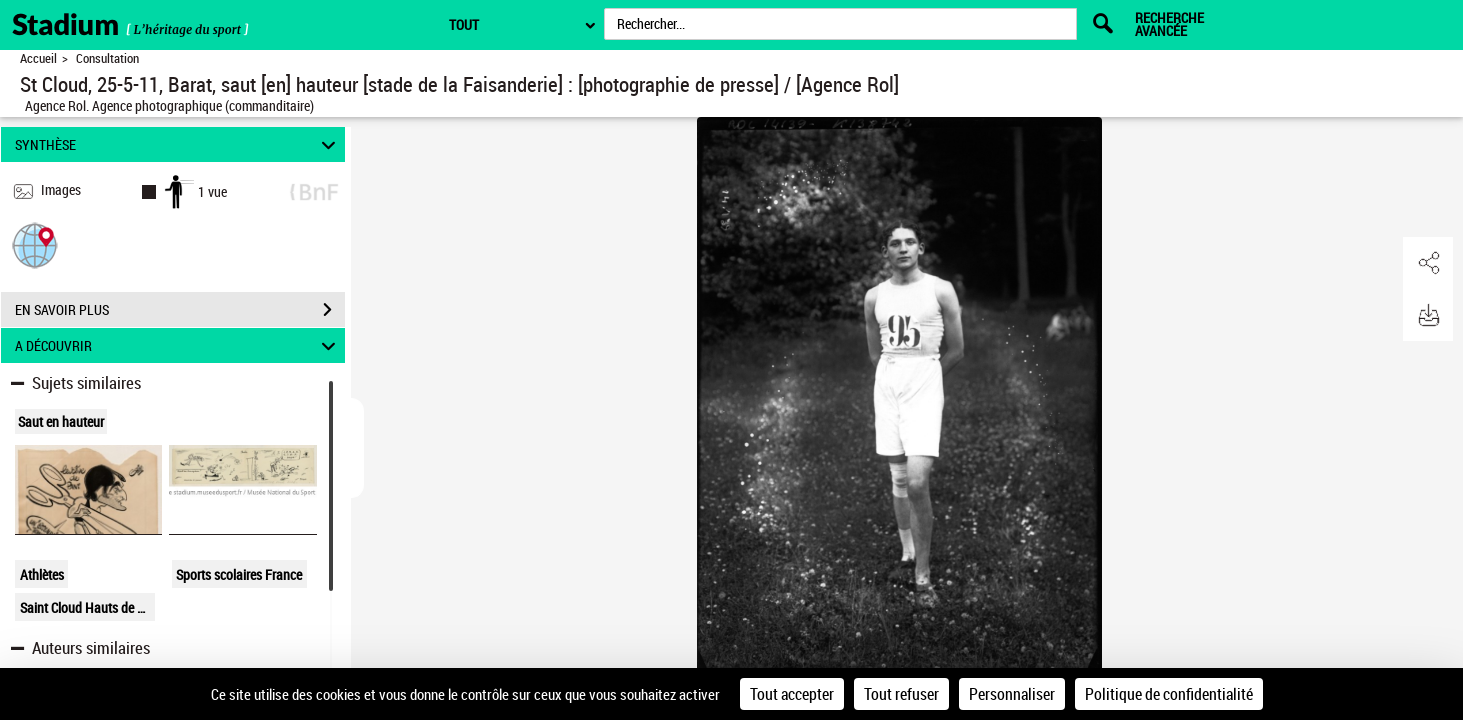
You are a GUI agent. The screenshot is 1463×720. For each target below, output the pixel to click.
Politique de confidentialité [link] (1169, 694)
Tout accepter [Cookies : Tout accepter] (792, 694)
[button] (35, 244)
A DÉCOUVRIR (178, 345)
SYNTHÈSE (178, 144)
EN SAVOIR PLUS (180, 310)
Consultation (107, 58)
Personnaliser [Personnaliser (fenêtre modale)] (1012, 694)
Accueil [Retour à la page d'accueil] (38, 58)
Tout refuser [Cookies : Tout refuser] (901, 694)
